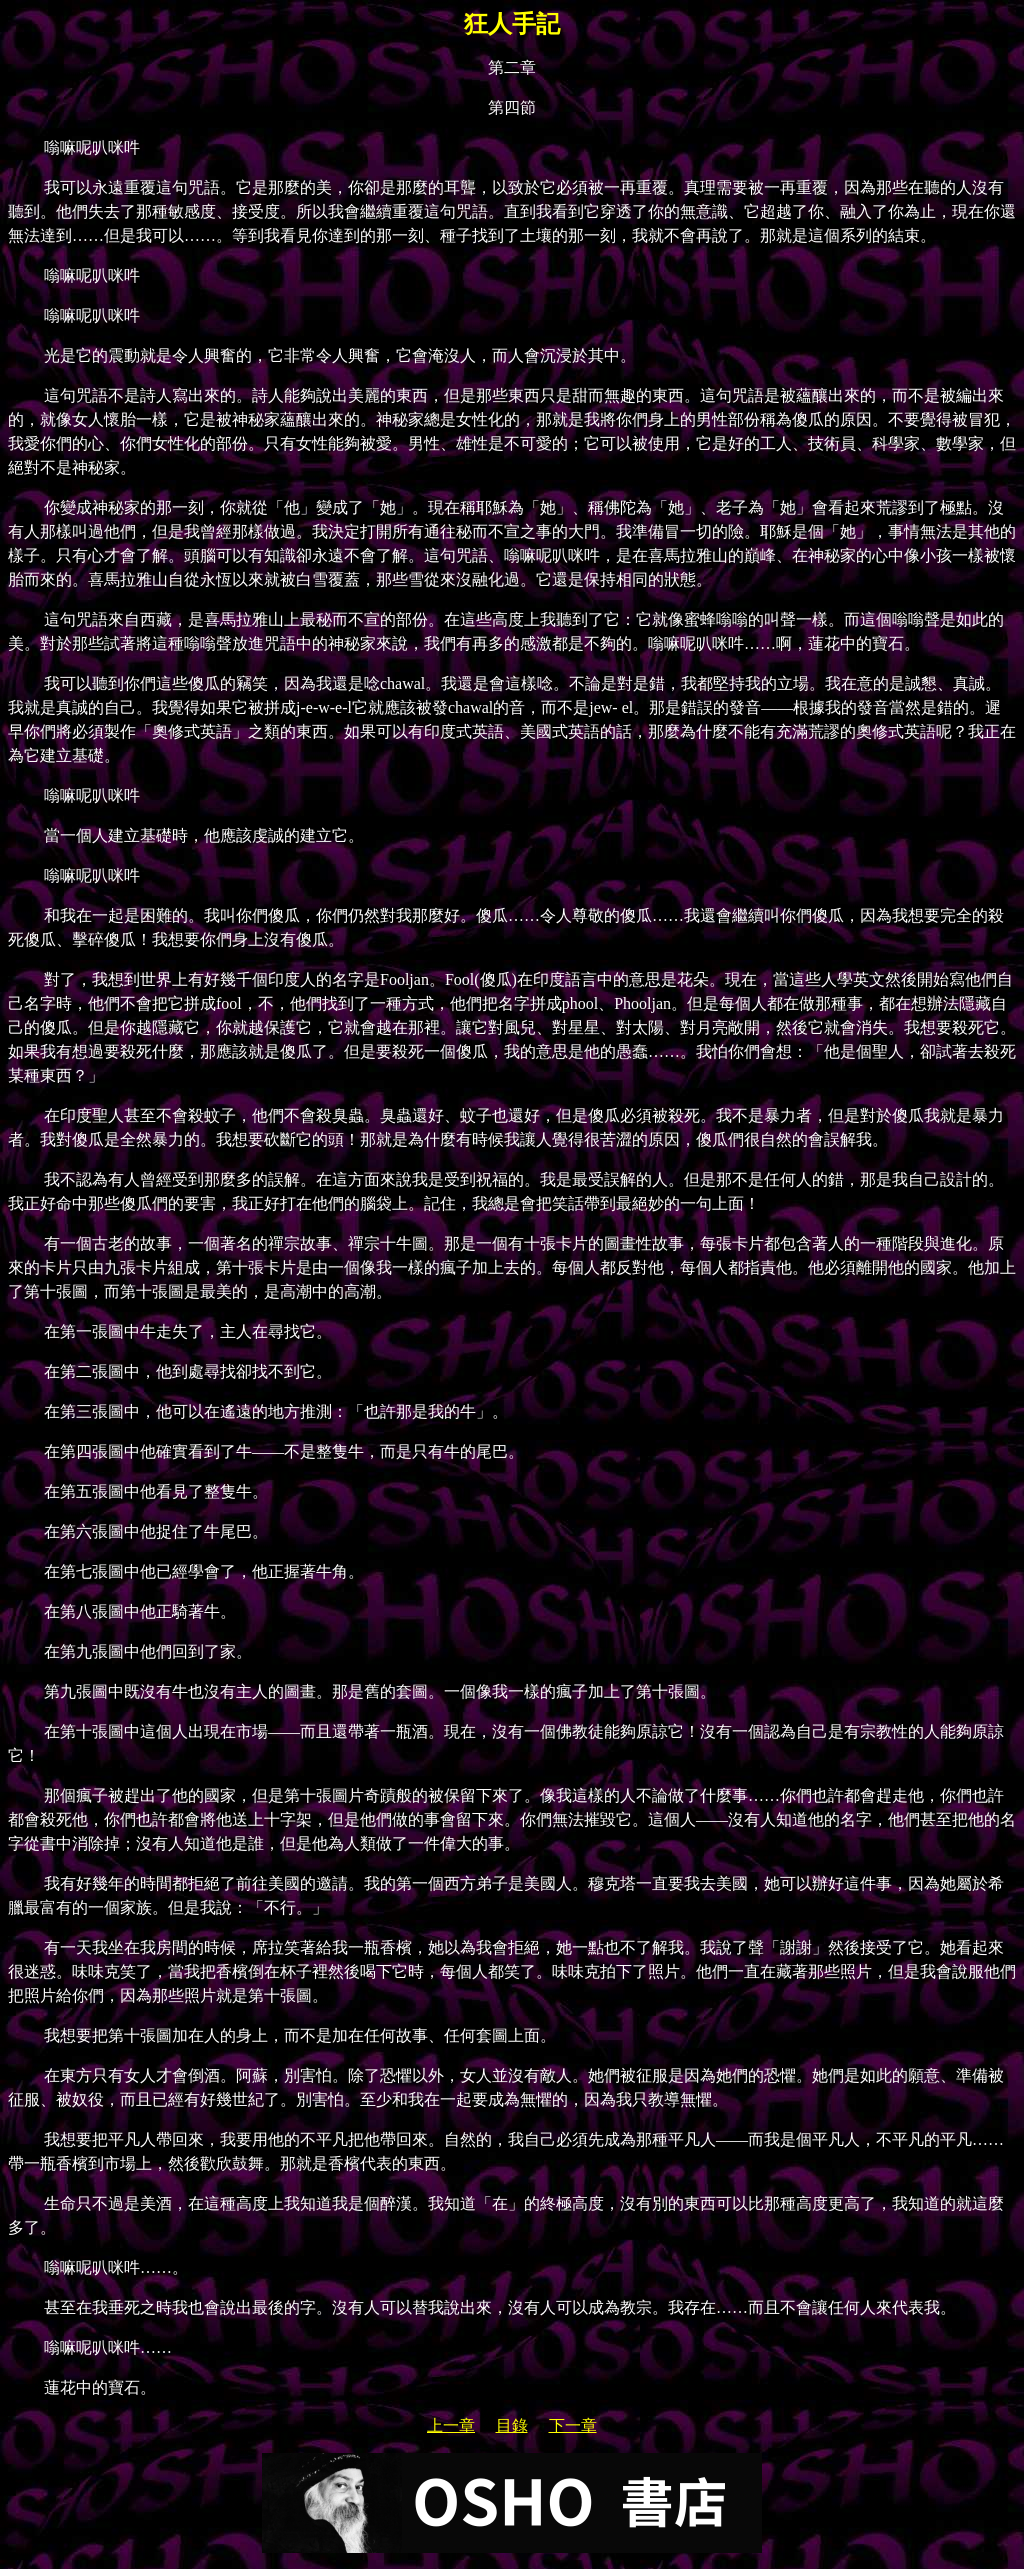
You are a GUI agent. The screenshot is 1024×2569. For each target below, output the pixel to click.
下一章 (573, 2425)
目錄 (512, 2425)
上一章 (451, 2425)
